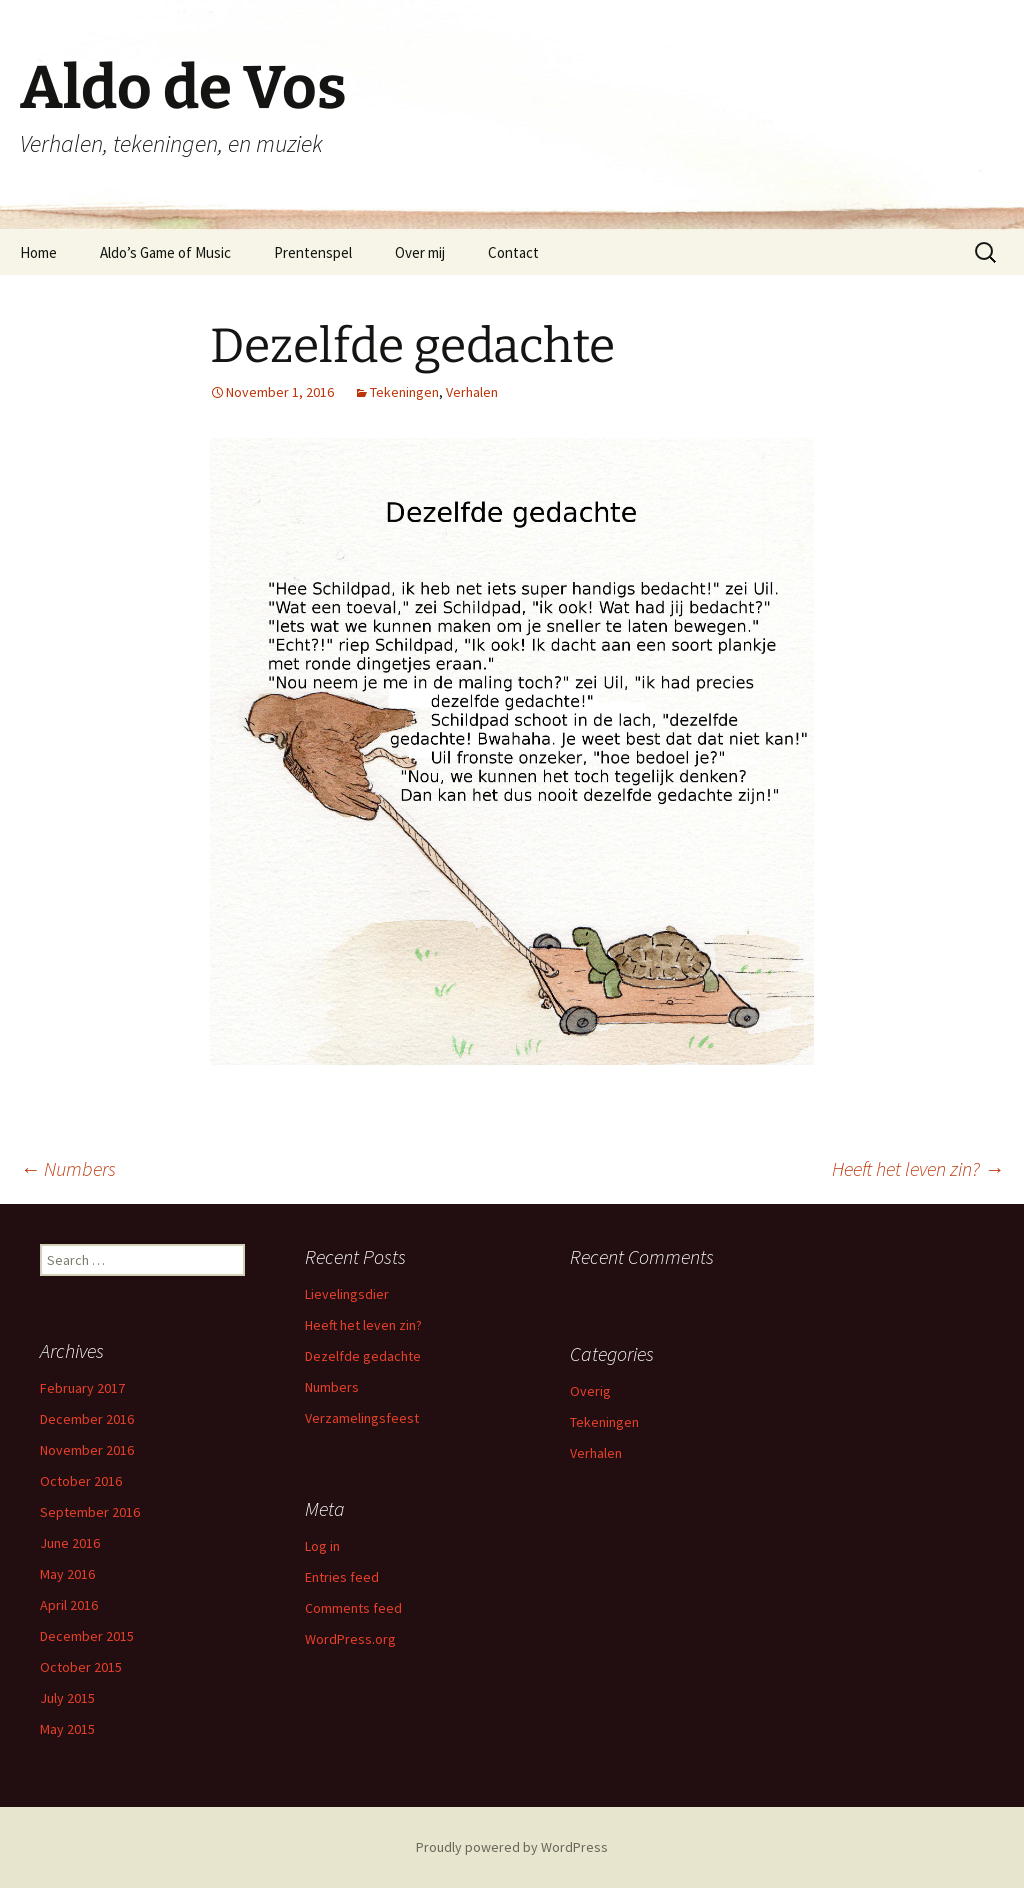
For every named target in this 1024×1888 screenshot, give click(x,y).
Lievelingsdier (347, 1294)
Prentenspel (313, 252)
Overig (590, 1391)
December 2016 (87, 1419)
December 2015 (87, 1636)
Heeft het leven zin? (918, 1168)
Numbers (68, 1168)
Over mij (420, 252)
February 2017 (82, 1388)
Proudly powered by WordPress (512, 1847)
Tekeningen (404, 392)
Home (38, 252)
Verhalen (472, 392)
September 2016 (90, 1512)
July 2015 (67, 1698)
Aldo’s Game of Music (165, 252)
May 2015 (67, 1729)
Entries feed (342, 1577)
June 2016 (70, 1543)
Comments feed (353, 1608)
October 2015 (81, 1667)
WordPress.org (350, 1639)
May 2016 (67, 1574)
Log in (322, 1546)
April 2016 (69, 1605)
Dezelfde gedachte (363, 1356)
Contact (513, 252)
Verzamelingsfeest (362, 1418)
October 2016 (81, 1481)
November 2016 (87, 1450)
